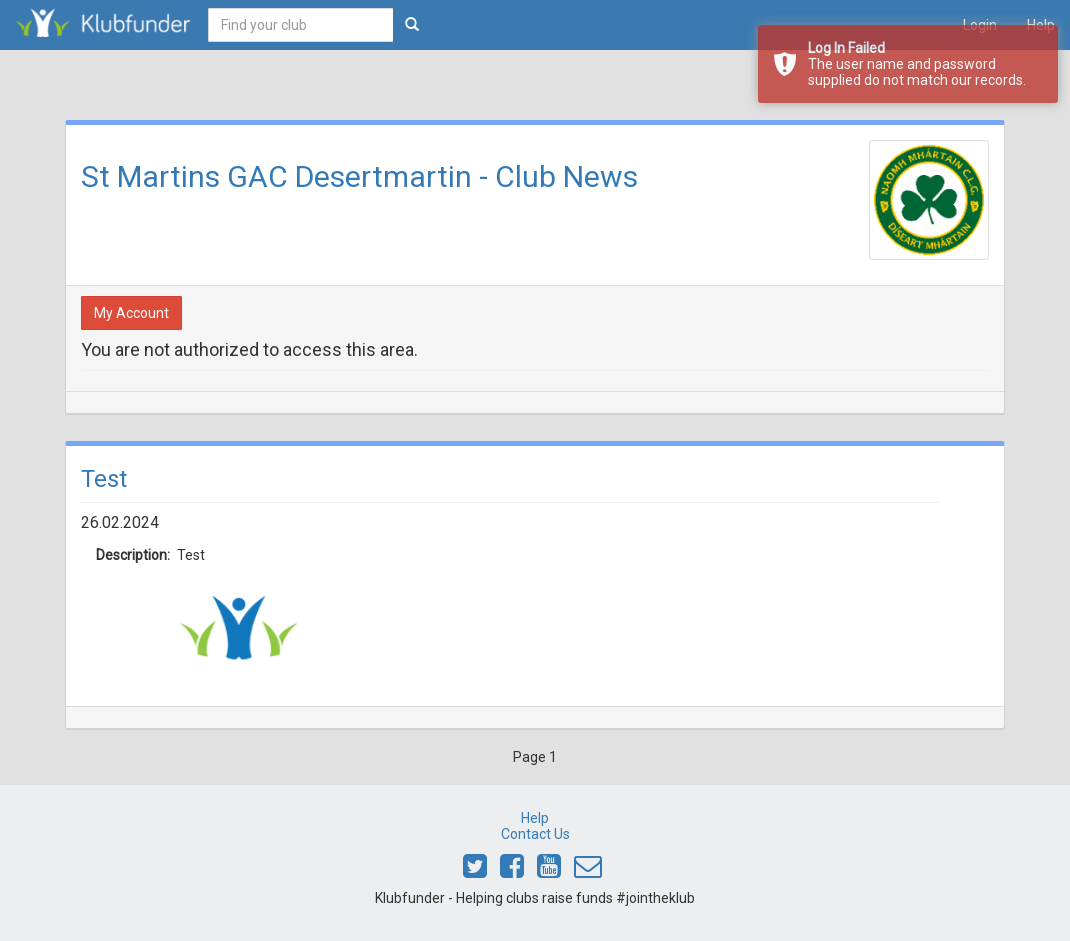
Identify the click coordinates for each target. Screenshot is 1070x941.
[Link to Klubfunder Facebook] (512, 871)
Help (535, 818)
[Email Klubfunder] (588, 871)
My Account (131, 313)
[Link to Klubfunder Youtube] (549, 871)
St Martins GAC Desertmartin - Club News (359, 176)
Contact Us (535, 834)
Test (104, 479)
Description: (121, 555)
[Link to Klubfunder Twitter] (475, 871)
